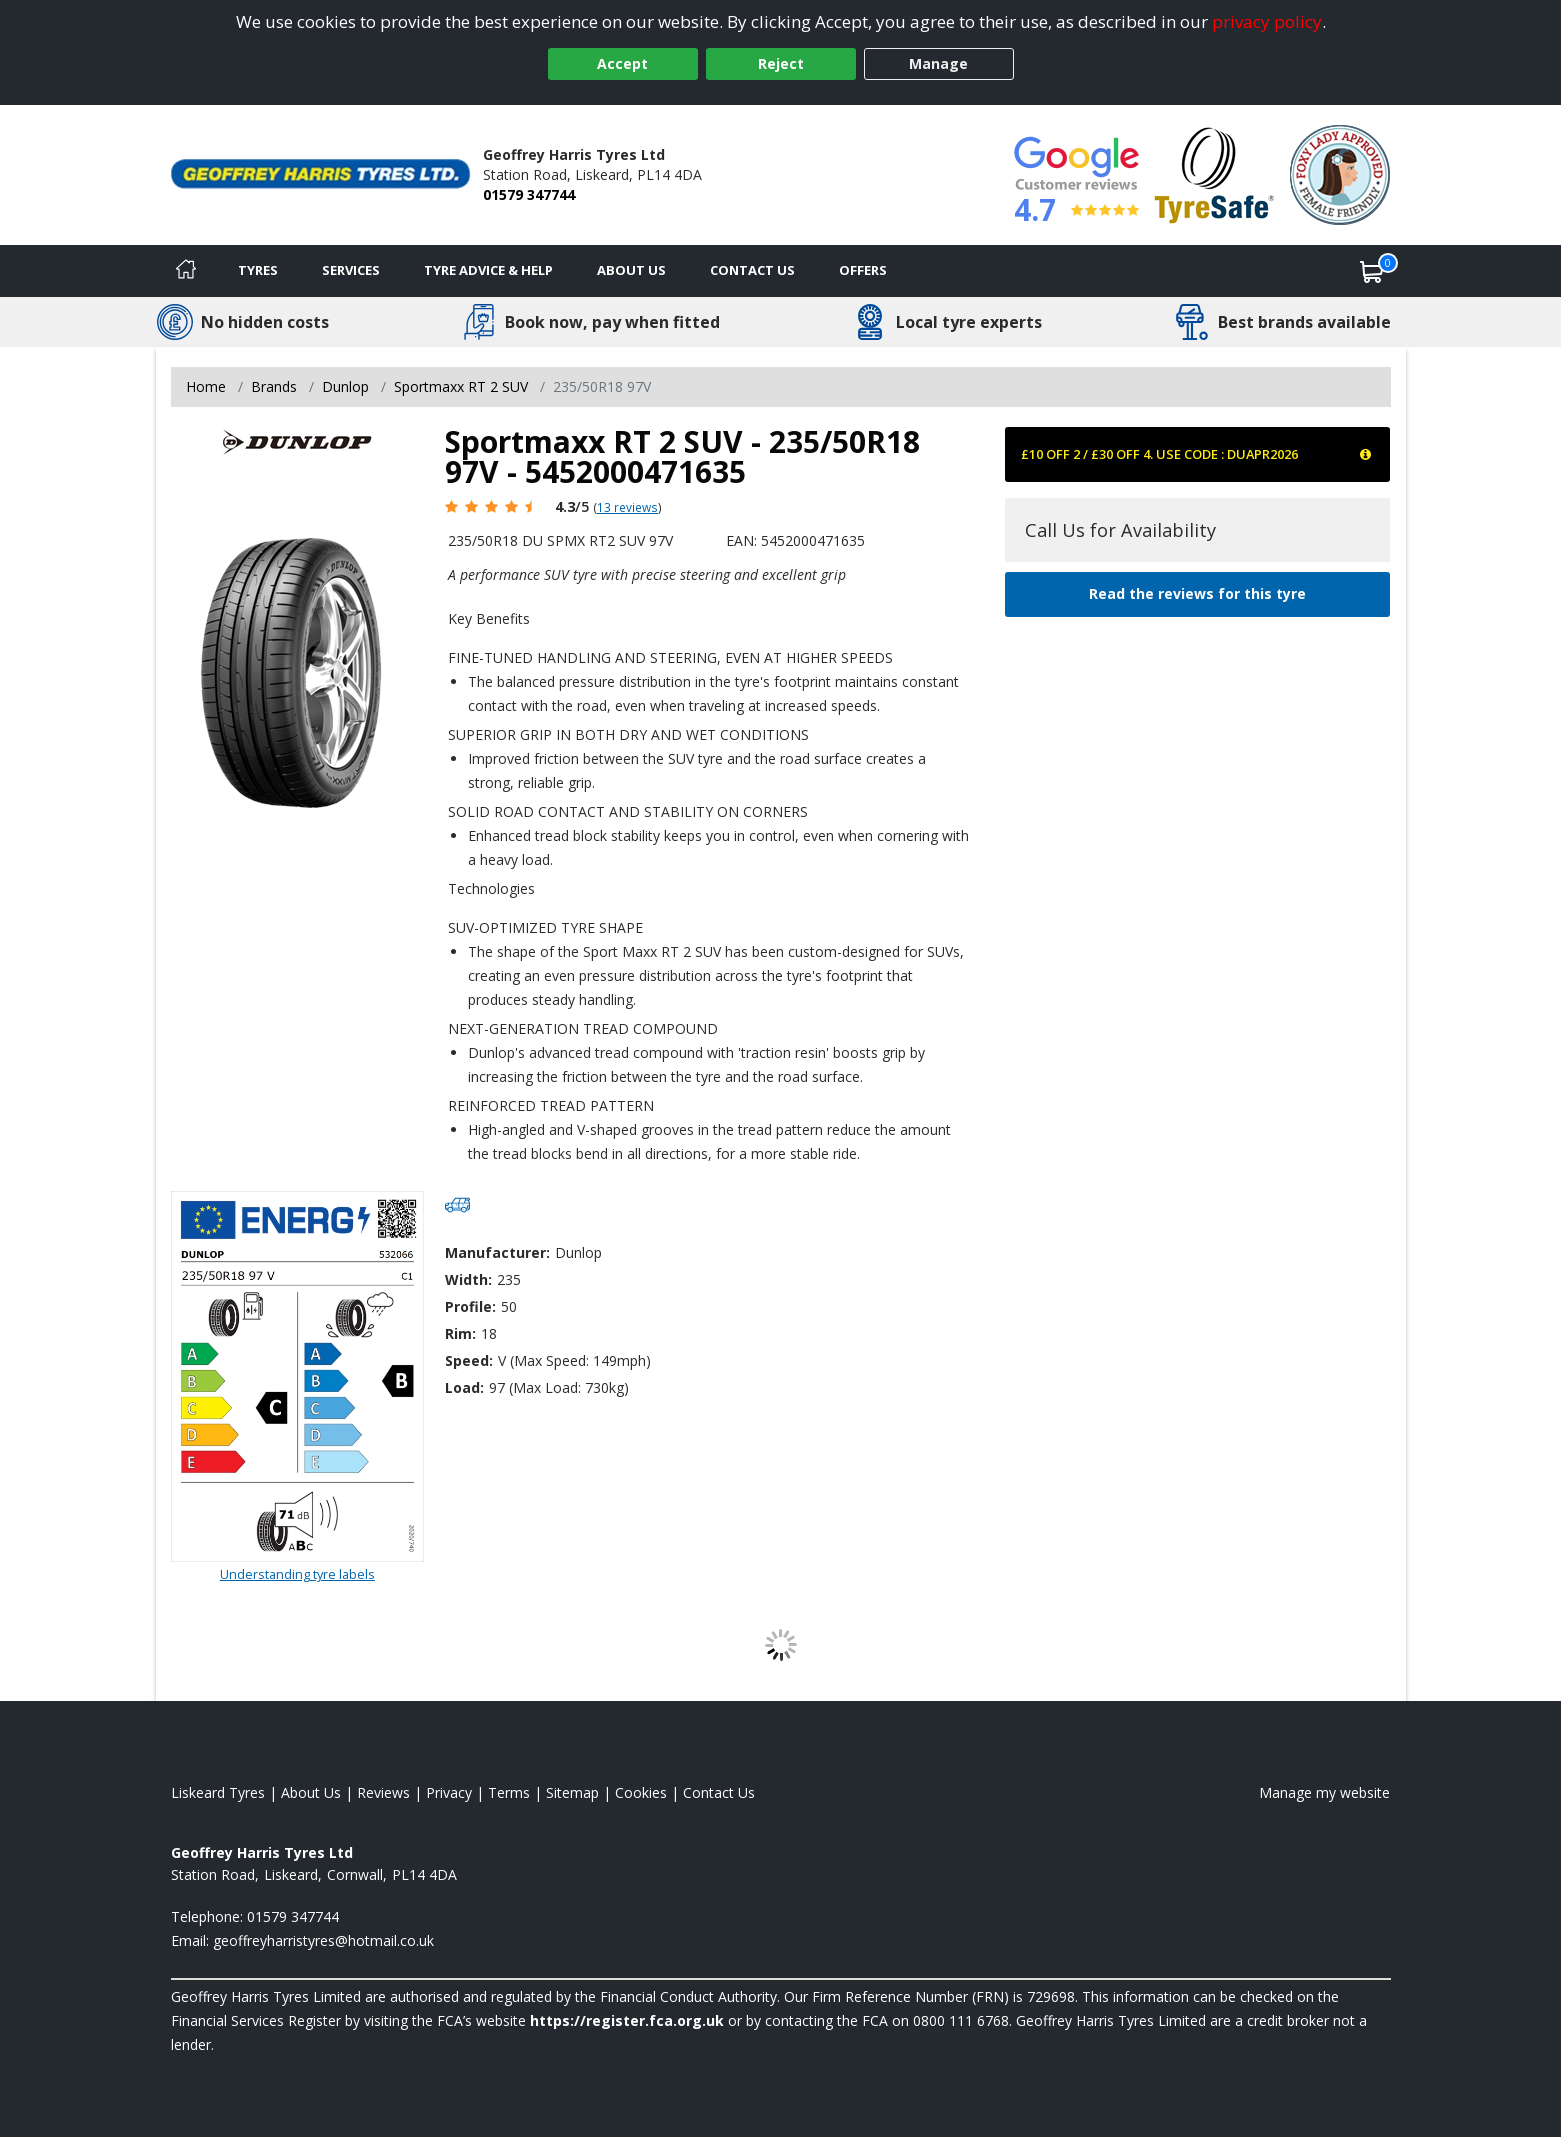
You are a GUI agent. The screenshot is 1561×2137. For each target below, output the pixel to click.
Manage (938, 63)
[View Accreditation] (1214, 173)
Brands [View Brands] (274, 386)
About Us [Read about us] (311, 1792)
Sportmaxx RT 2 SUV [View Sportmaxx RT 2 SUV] (461, 386)
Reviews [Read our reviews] (383, 1792)
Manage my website (1324, 1792)
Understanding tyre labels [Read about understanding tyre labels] (297, 1574)
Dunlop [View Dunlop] (345, 386)
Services (351, 270)
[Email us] (323, 1940)
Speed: (469, 1360)
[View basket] (1372, 271)
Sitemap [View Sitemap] (572, 1792)
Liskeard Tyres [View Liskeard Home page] (218, 1792)
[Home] (186, 271)
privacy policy (1267, 21)
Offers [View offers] (863, 270)
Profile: (470, 1306)
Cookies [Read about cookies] (641, 1792)
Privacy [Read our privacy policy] (449, 1792)
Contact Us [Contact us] (752, 270)
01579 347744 (529, 194)
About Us (631, 270)
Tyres (258, 270)
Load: (464, 1387)
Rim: (460, 1333)
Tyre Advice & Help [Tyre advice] (488, 270)
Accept (622, 63)
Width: (468, 1279)
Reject (781, 63)
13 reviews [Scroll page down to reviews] (627, 507)
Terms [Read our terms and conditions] (509, 1792)
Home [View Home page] (206, 386)
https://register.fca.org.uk (627, 2020)
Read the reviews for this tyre (1197, 593)
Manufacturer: (497, 1252)
